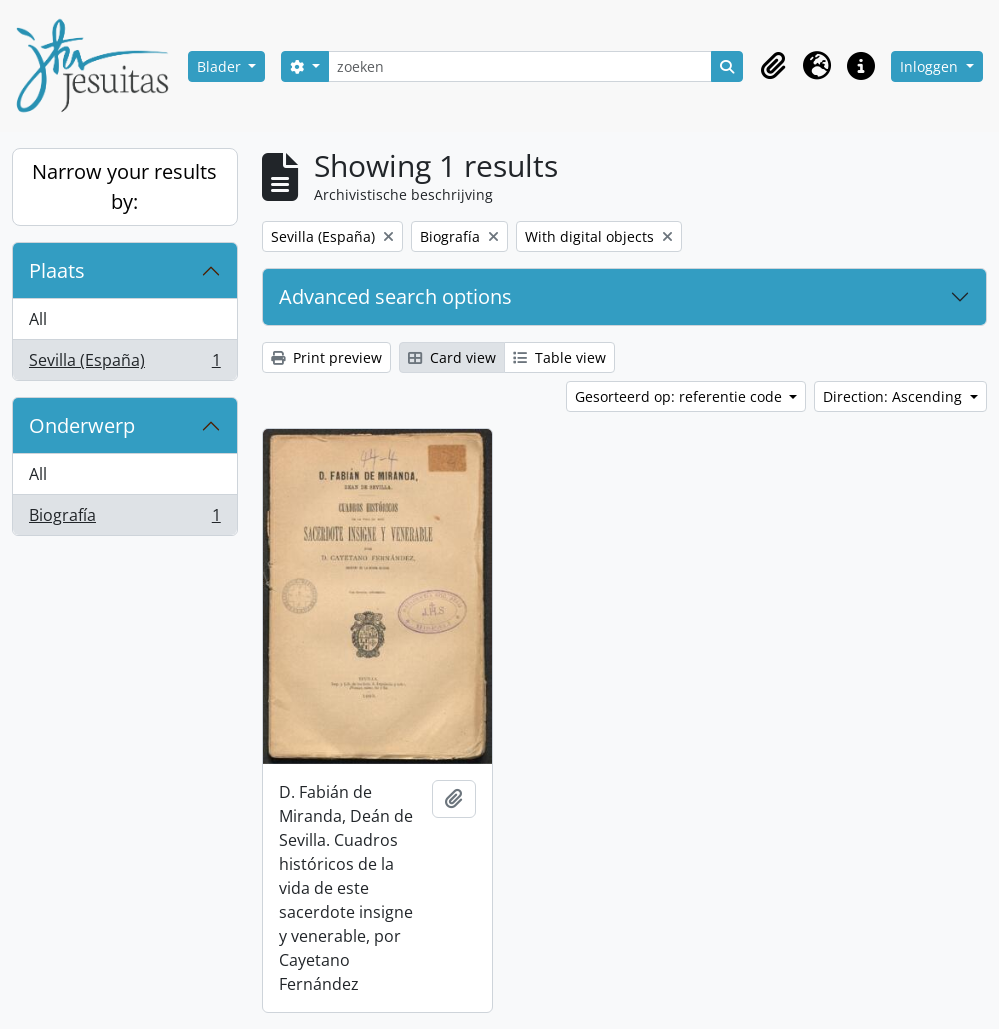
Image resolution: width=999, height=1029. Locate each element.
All (38, 319)
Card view (452, 357)
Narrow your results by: (124, 186)
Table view (559, 357)
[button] (773, 66)
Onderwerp (82, 425)
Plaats (57, 270)
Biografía (124, 519)
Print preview (326, 357)
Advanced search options (395, 296)
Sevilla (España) (124, 364)
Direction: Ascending (894, 396)
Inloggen (931, 66)
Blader (221, 66)
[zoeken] (520, 66)
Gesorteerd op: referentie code (680, 396)
